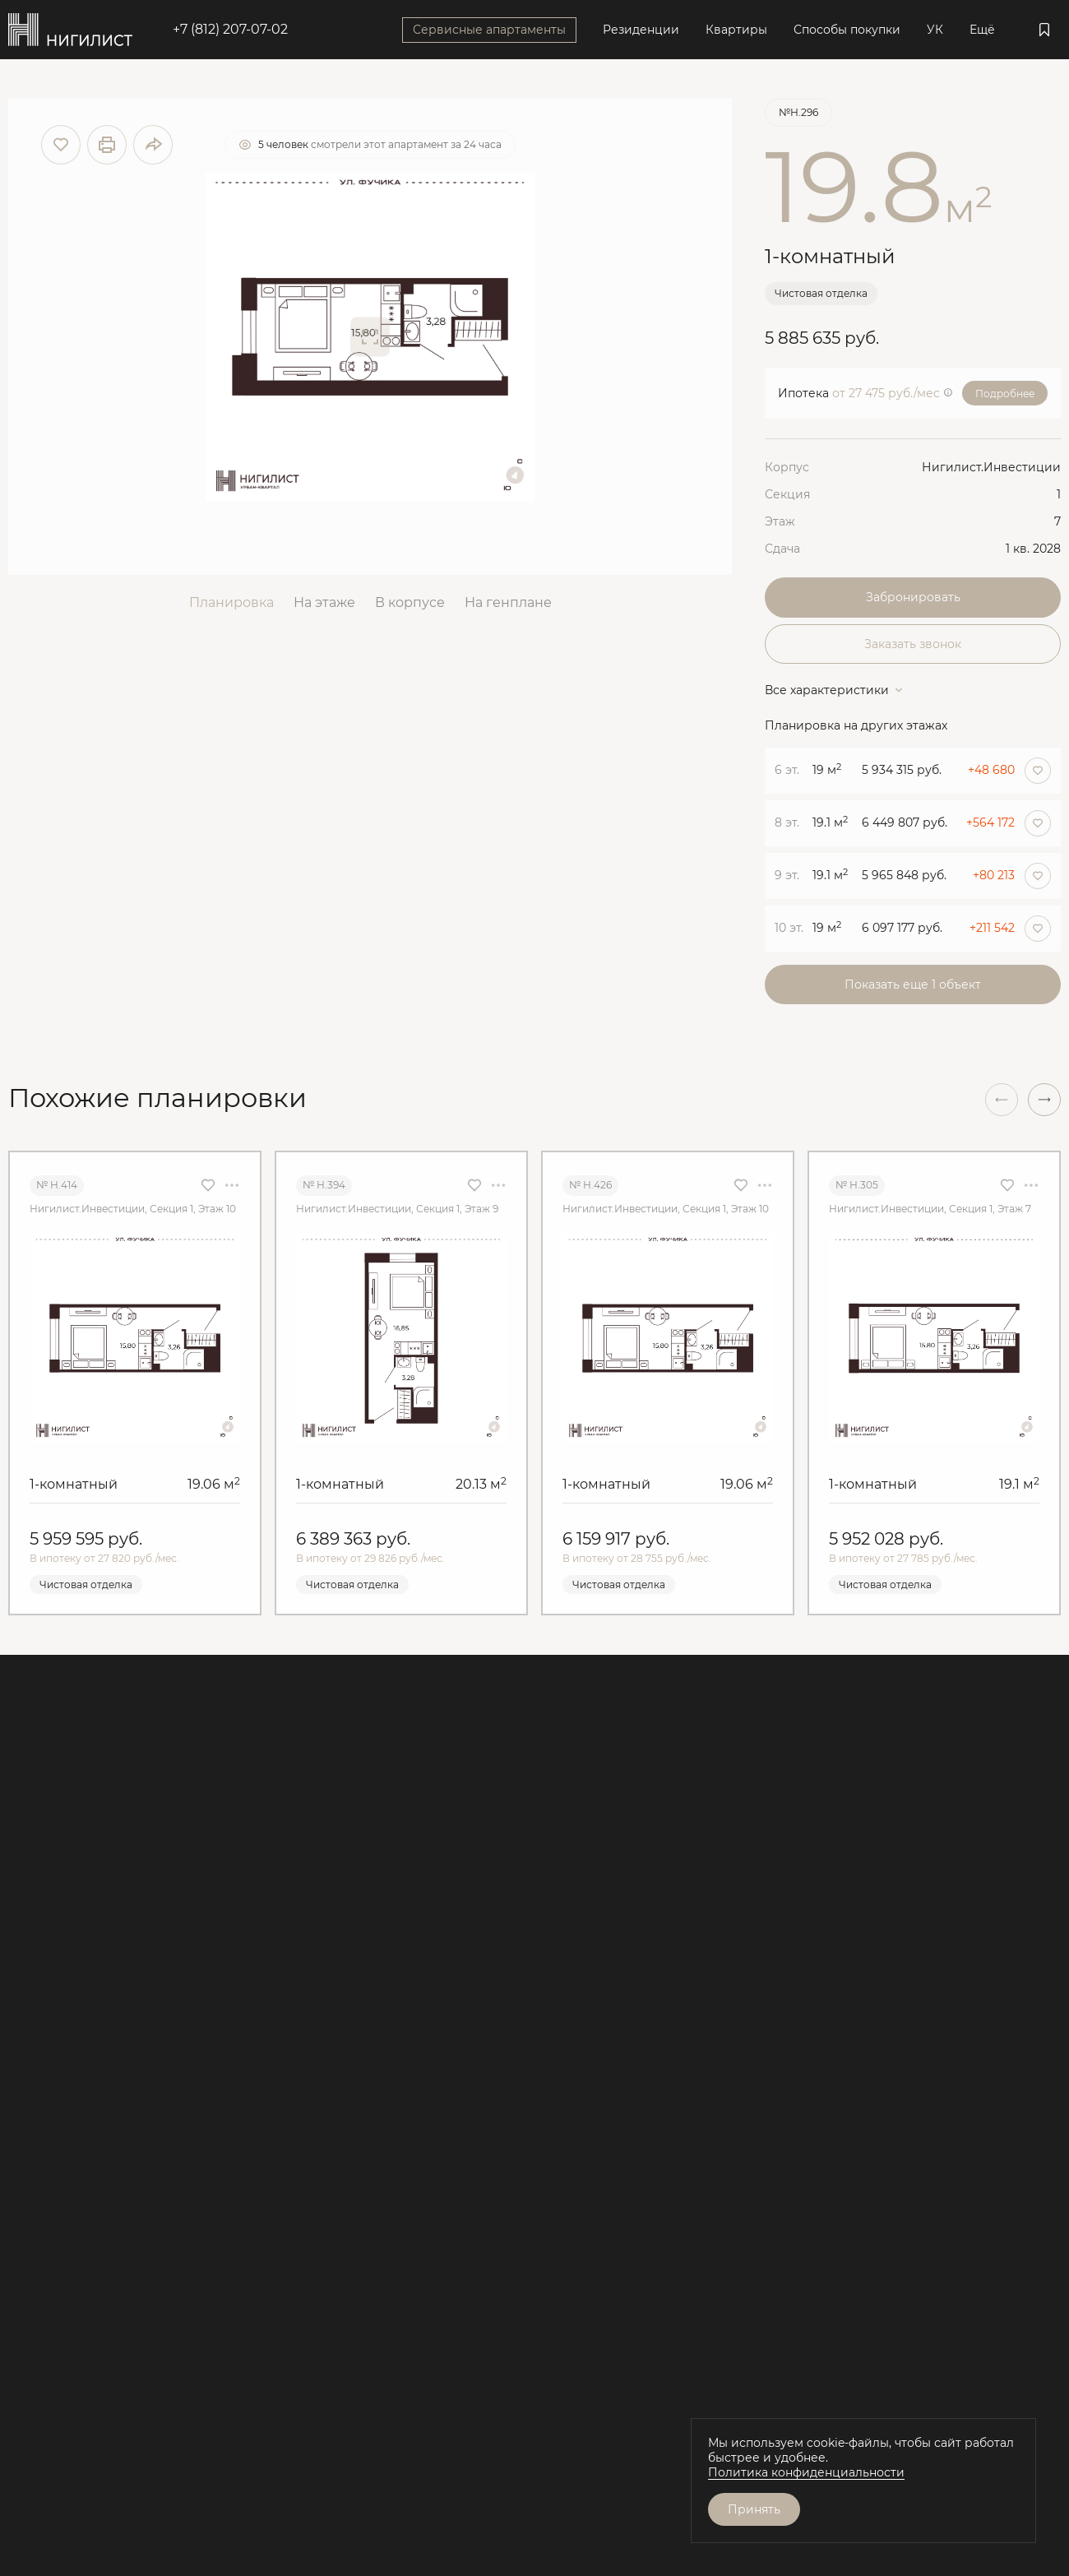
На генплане (508, 602)
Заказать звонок (912, 644)
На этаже (324, 602)
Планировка (231, 602)
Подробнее (1004, 393)
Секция (787, 494)
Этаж (780, 521)
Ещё (982, 29)
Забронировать (913, 597)
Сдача (782, 548)
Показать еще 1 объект (913, 984)
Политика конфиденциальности (806, 2472)
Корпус (787, 467)
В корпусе (410, 602)
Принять (754, 2509)
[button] (1044, 1099)
